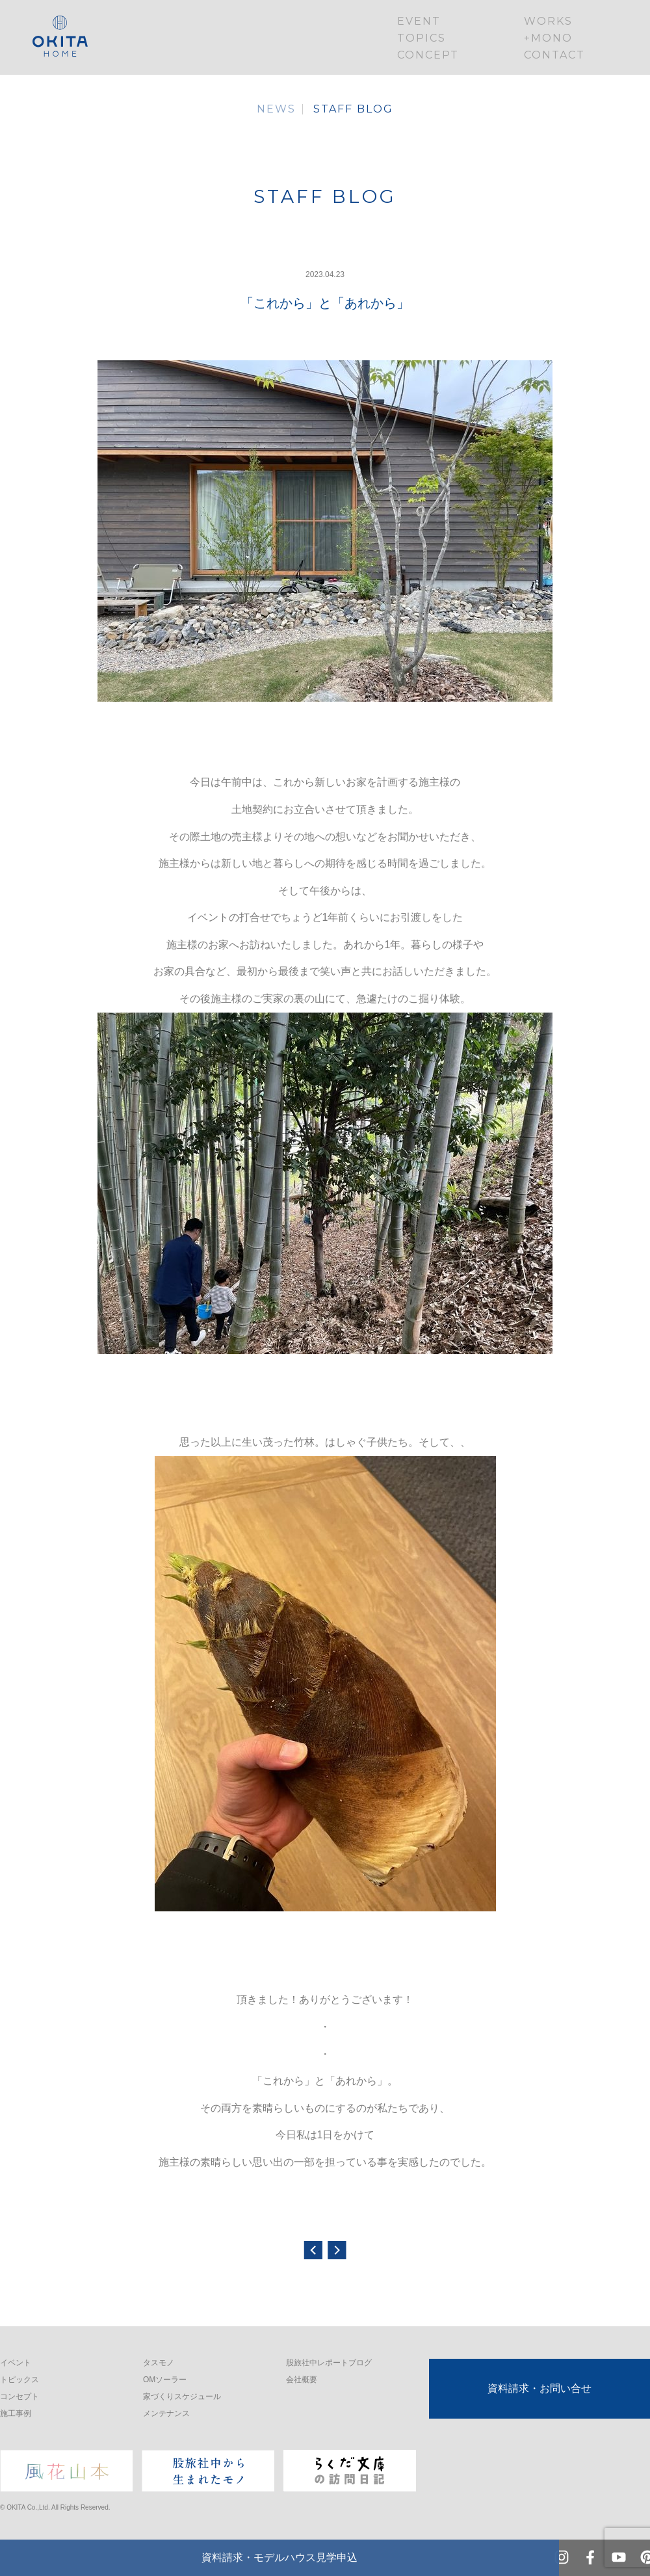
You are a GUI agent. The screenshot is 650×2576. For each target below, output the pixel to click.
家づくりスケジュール (182, 2396)
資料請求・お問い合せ (540, 2388)
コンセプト (19, 2396)
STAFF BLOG (353, 109)
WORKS (548, 21)
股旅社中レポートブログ (329, 2362)
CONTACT (554, 55)
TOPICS (421, 38)
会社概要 (301, 2379)
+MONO (548, 38)
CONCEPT (428, 55)
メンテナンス (166, 2413)
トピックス (19, 2379)
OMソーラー (165, 2379)
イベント (15, 2362)
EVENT (419, 21)
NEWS (276, 109)
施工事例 (15, 2413)
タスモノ (158, 2362)
